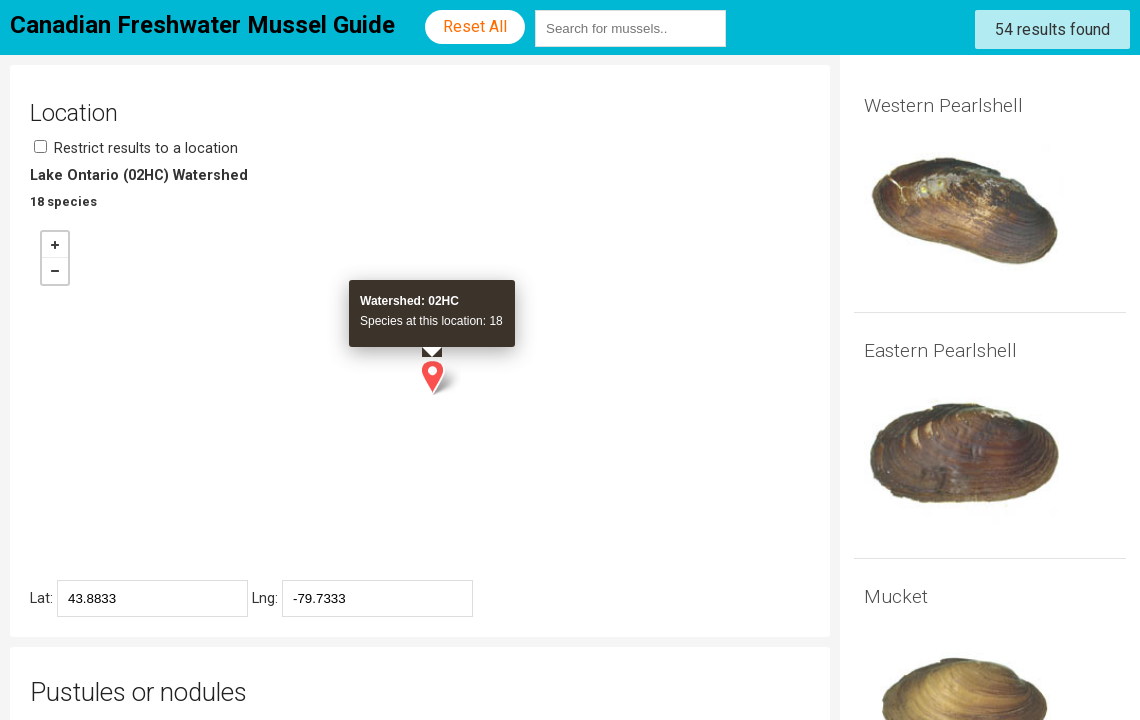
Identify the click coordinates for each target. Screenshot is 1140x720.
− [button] (55, 271)
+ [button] (55, 245)
